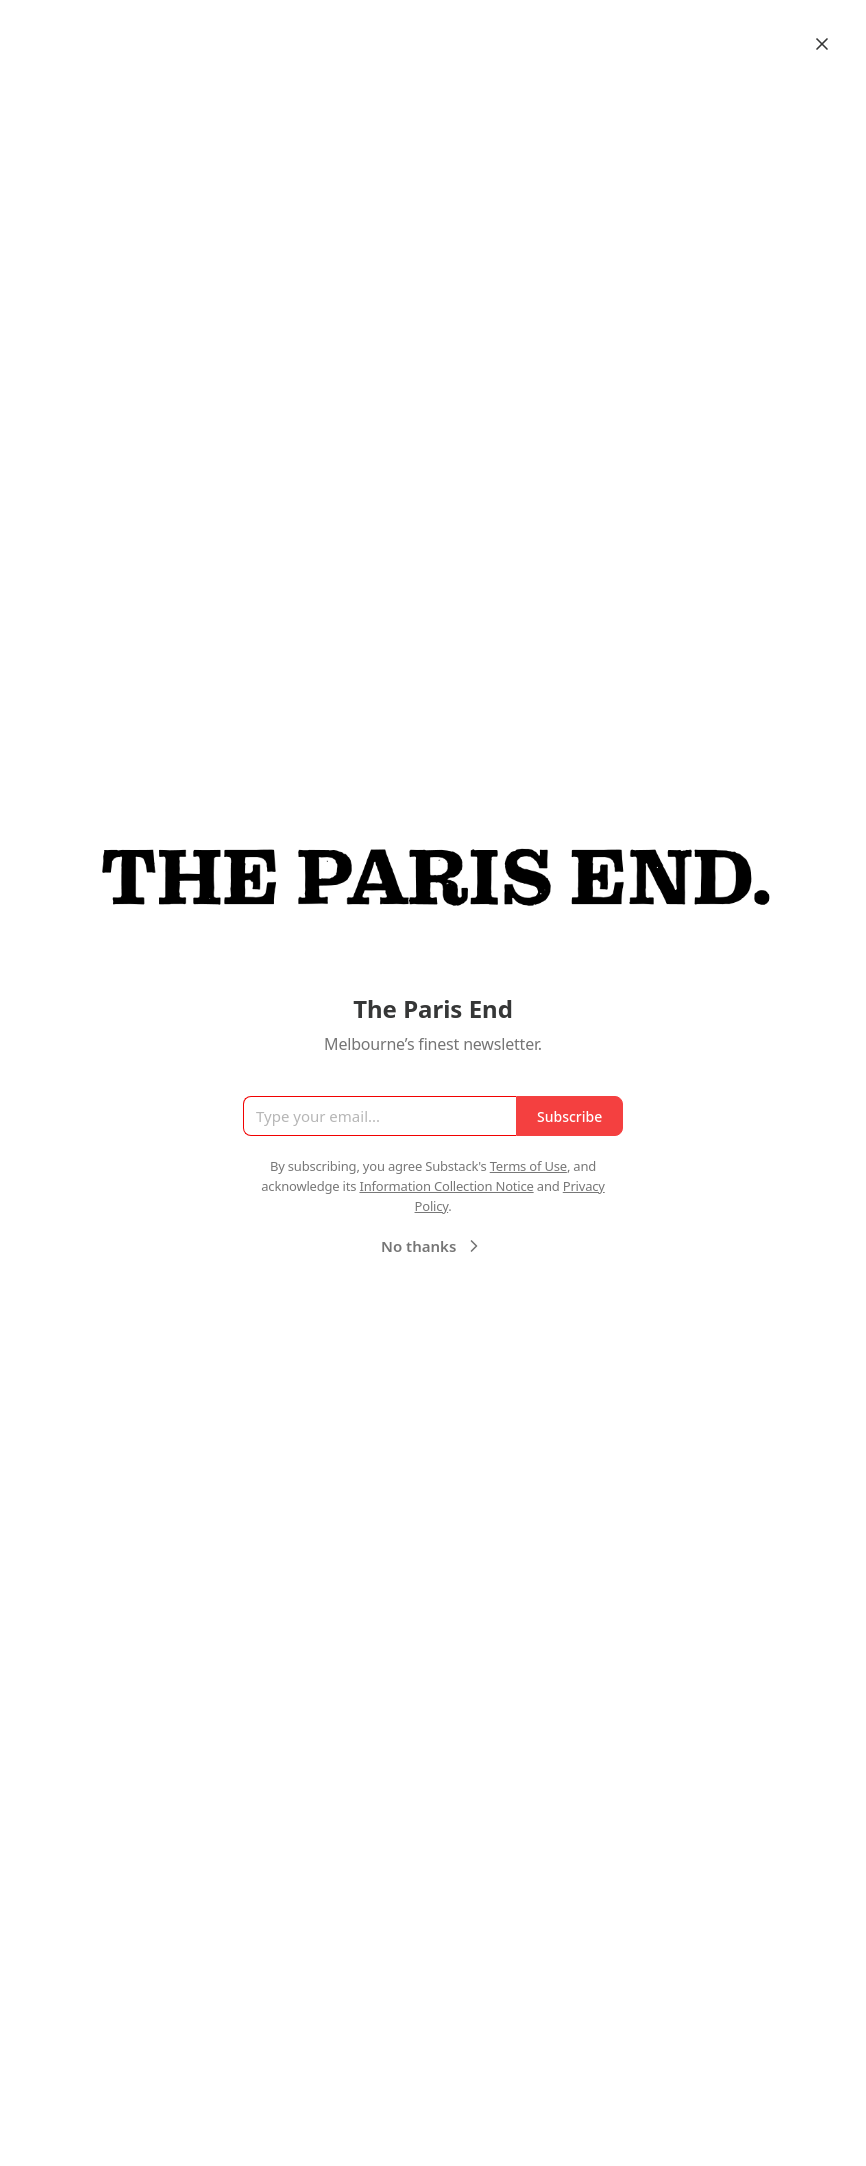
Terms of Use (528, 1166)
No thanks (432, 1246)
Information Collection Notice (446, 1186)
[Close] (822, 44)
